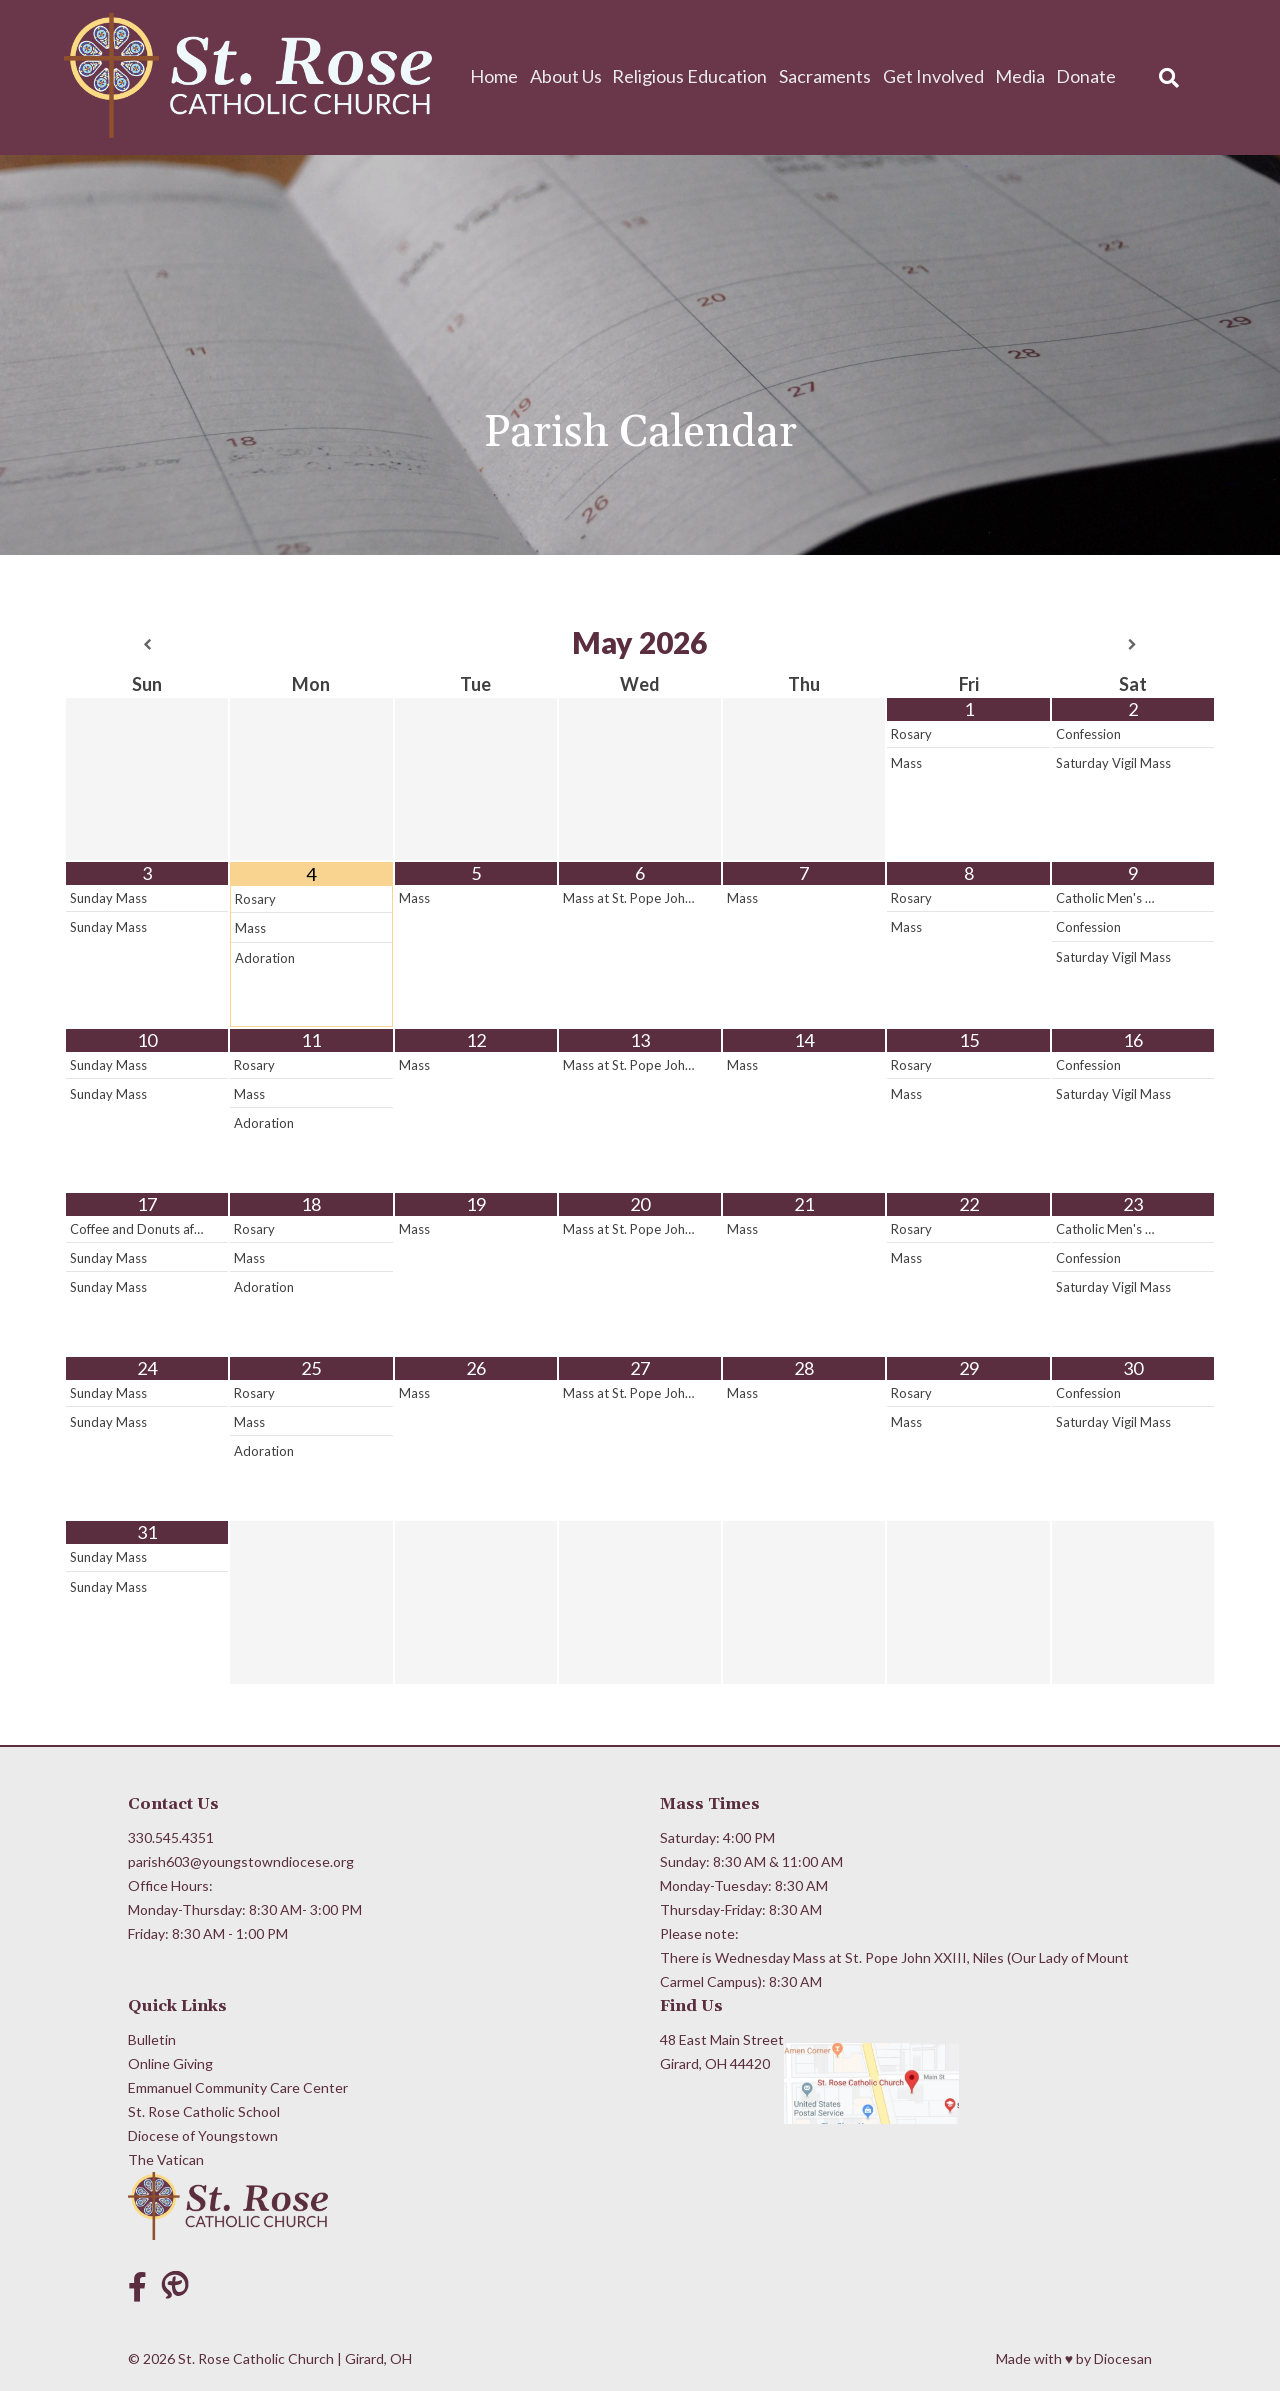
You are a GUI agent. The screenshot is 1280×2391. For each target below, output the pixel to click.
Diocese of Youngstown (203, 2135)
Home (503, 76)
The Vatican (166, 2159)
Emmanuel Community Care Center (238, 2087)
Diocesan (1123, 2358)
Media (1022, 76)
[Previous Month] (147, 645)
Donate (1087, 76)
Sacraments (830, 76)
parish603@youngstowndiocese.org (241, 1861)
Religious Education (696, 76)
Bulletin (152, 2039)
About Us (573, 76)
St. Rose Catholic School (204, 2111)
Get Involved (936, 76)
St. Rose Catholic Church (256, 2358)
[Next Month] (1133, 645)
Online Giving (170, 2063)
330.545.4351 (171, 1837)
